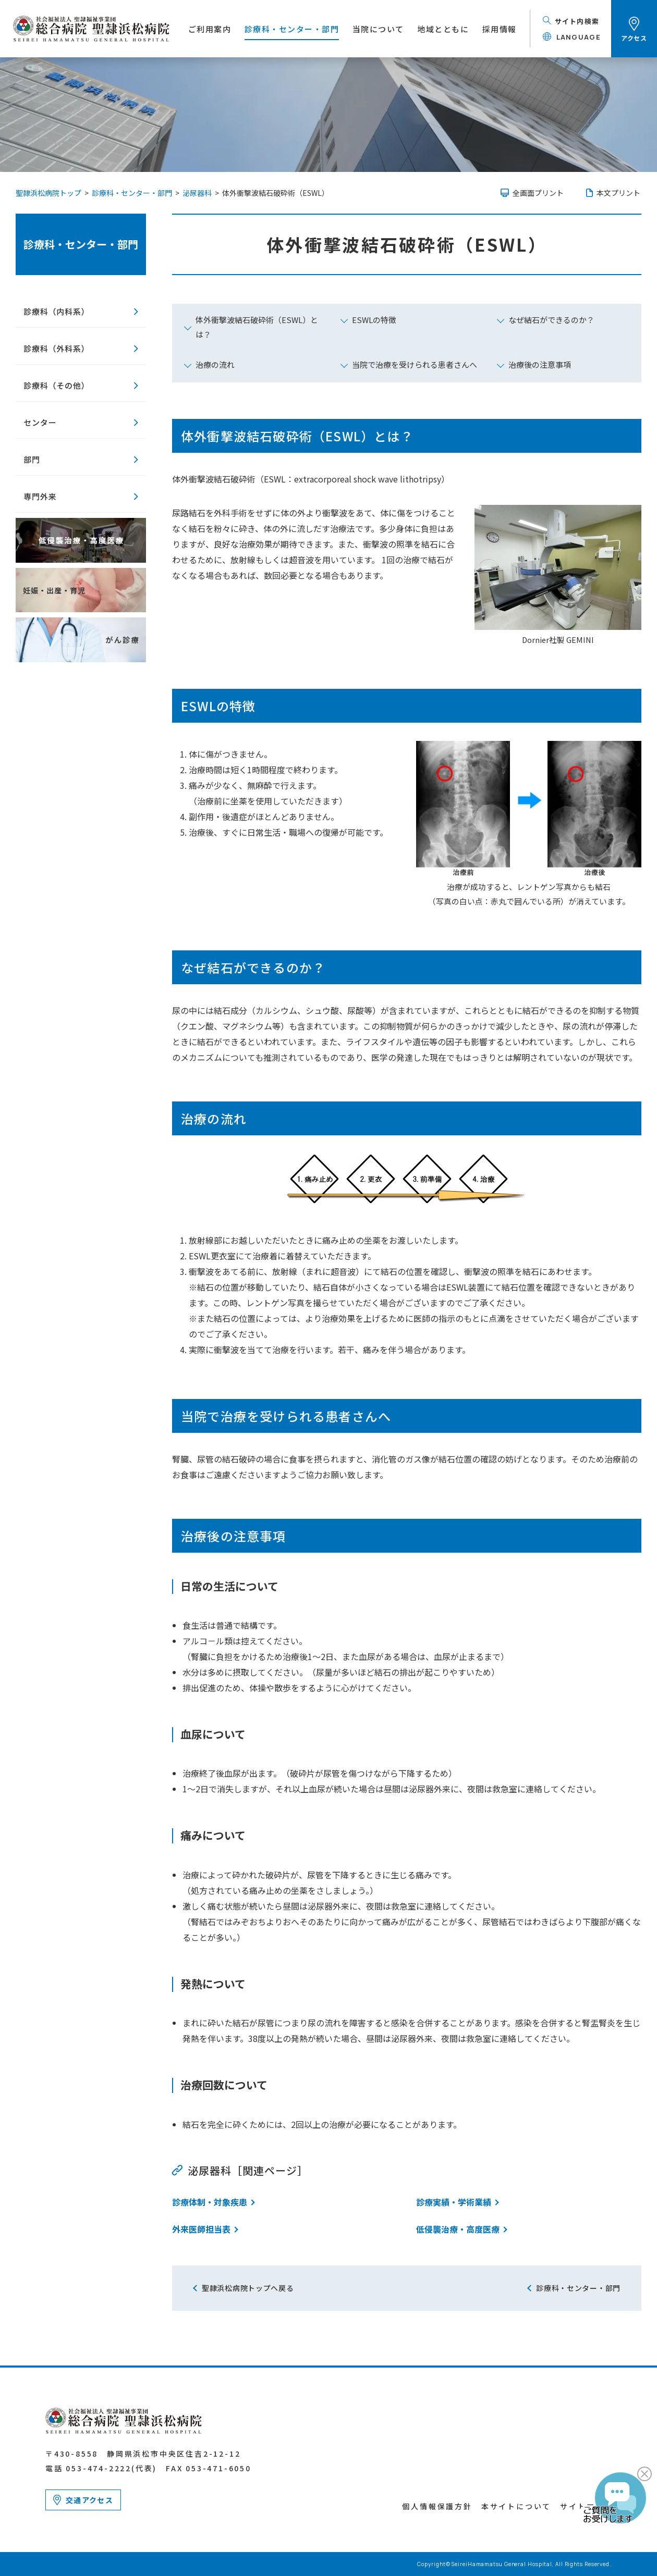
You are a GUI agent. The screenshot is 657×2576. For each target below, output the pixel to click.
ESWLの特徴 (374, 319)
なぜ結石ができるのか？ (551, 319)
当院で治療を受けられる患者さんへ (414, 364)
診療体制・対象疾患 (209, 2202)
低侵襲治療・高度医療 (458, 2229)
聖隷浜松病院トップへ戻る (248, 2288)
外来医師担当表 (201, 2229)
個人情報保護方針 (437, 2506)
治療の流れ (215, 364)
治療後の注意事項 (539, 364)
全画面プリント (538, 193)
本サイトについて (516, 2506)
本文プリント (618, 193)
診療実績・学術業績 (453, 2202)
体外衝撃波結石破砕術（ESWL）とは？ (257, 327)
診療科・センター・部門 (80, 244)
